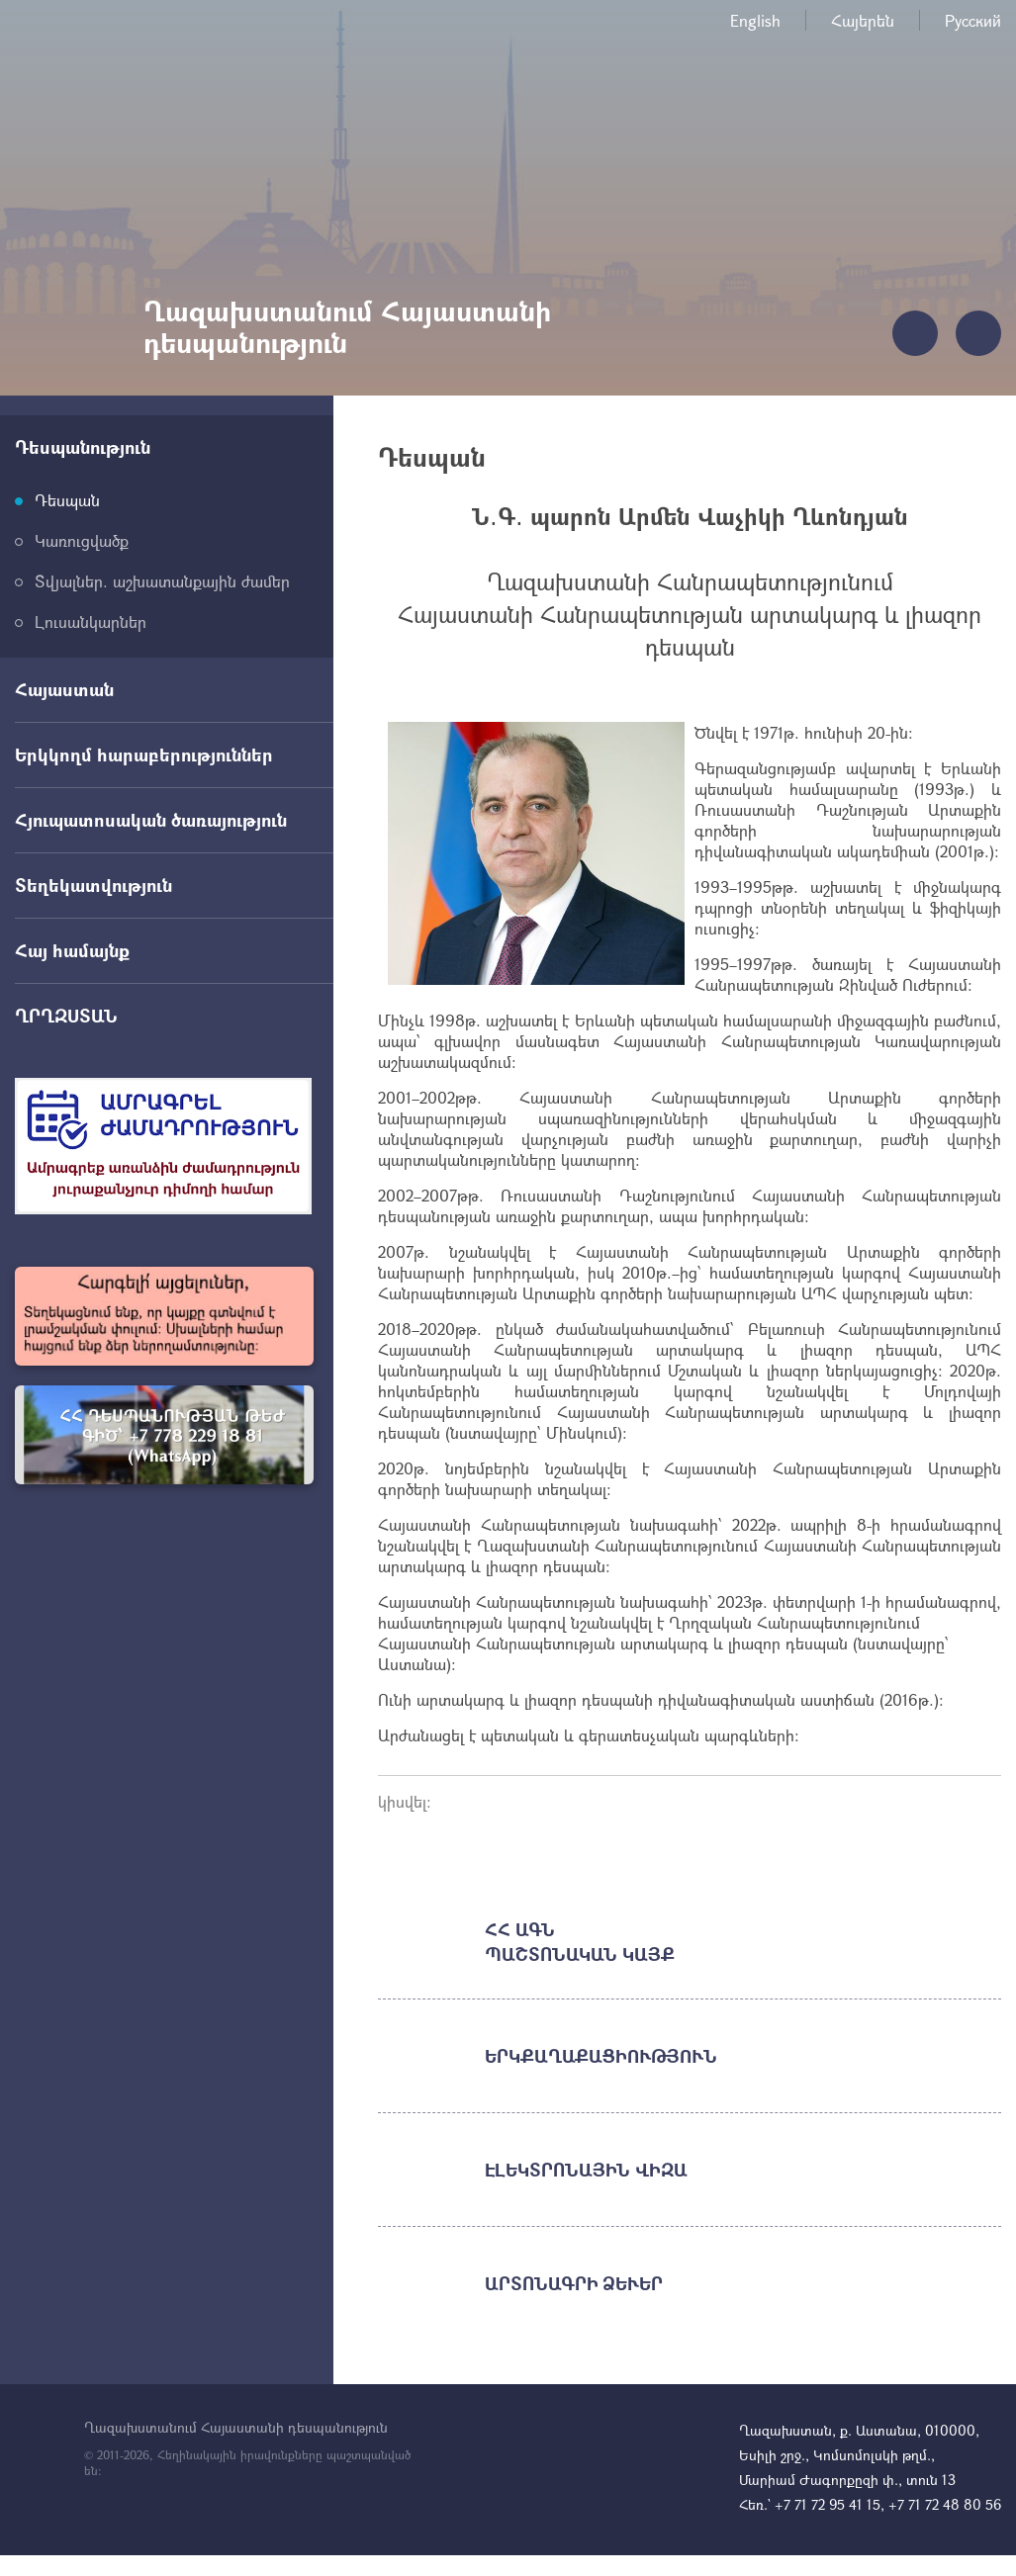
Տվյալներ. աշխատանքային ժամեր (162, 581)
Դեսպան (67, 499)
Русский (973, 20)
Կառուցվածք (82, 540)
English (755, 20)
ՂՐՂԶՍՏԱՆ (66, 1015)
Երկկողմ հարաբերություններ (144, 754)
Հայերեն (862, 20)
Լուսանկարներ (90, 621)
